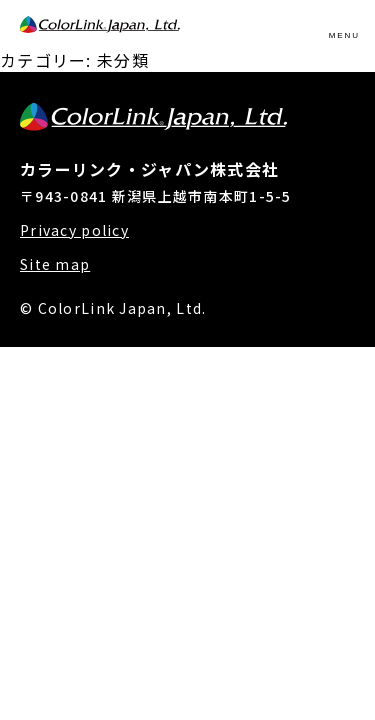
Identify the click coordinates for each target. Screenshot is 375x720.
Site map (55, 264)
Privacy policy (74, 230)
